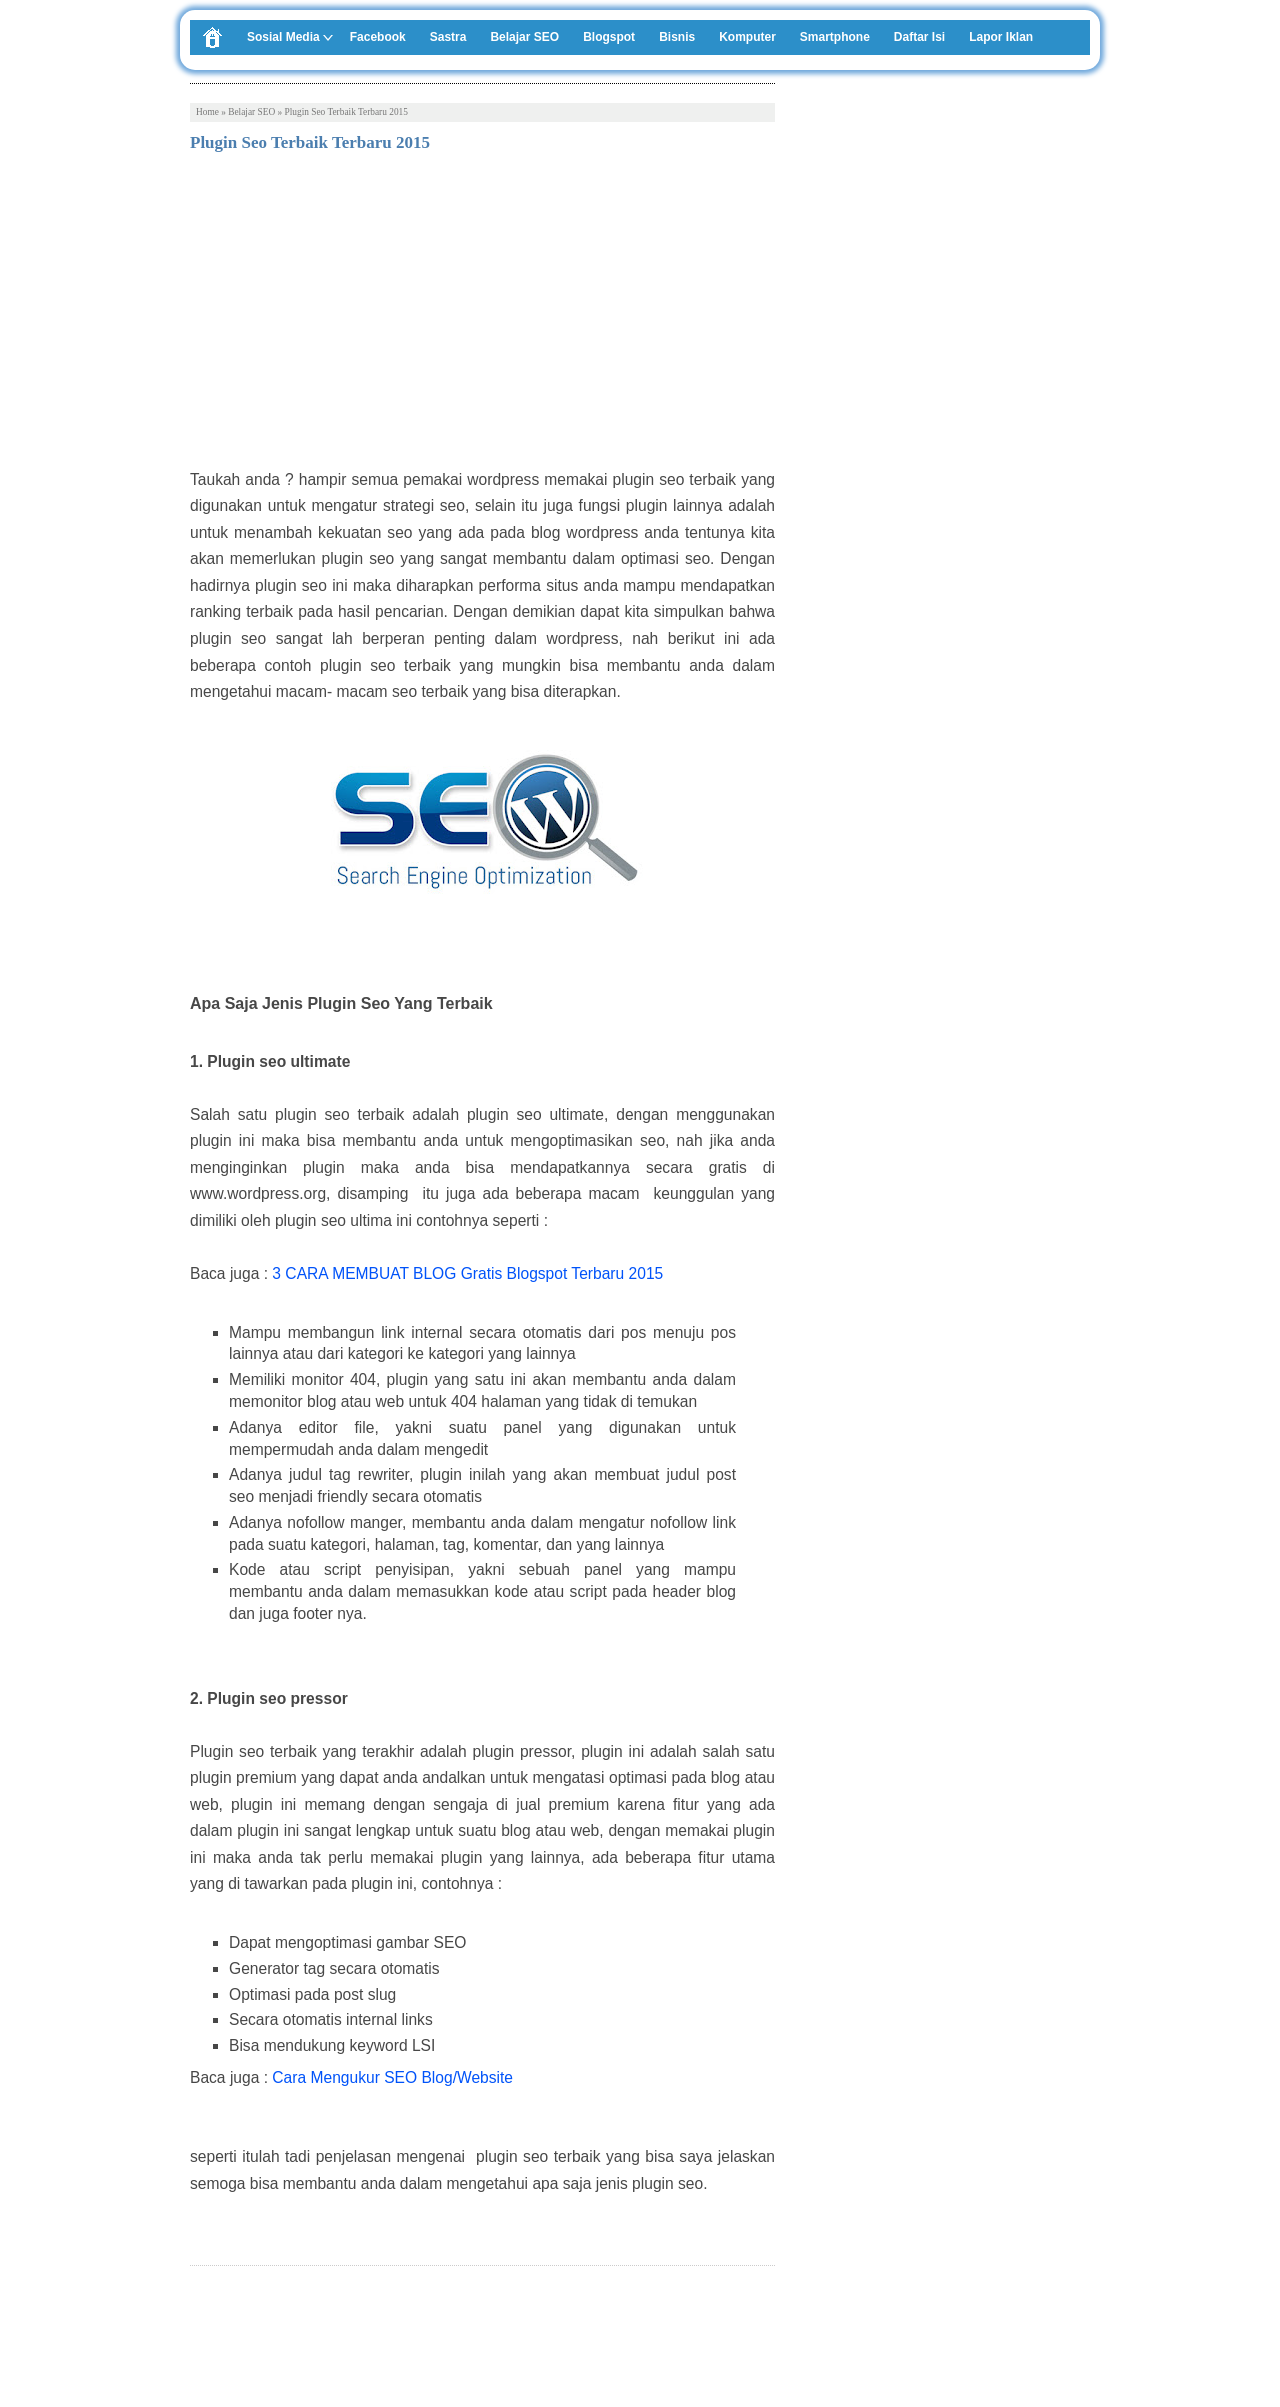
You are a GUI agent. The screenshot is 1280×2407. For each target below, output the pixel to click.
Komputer (747, 37)
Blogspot (609, 37)
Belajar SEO (524, 37)
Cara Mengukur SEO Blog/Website (392, 2077)
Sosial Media (283, 37)
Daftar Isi (919, 37)
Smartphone (835, 37)
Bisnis (677, 37)
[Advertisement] (482, 317)
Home (207, 112)
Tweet (208, 2335)
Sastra (448, 37)
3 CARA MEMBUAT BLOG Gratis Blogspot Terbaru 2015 (467, 1273)
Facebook (378, 37)
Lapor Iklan (1001, 37)
